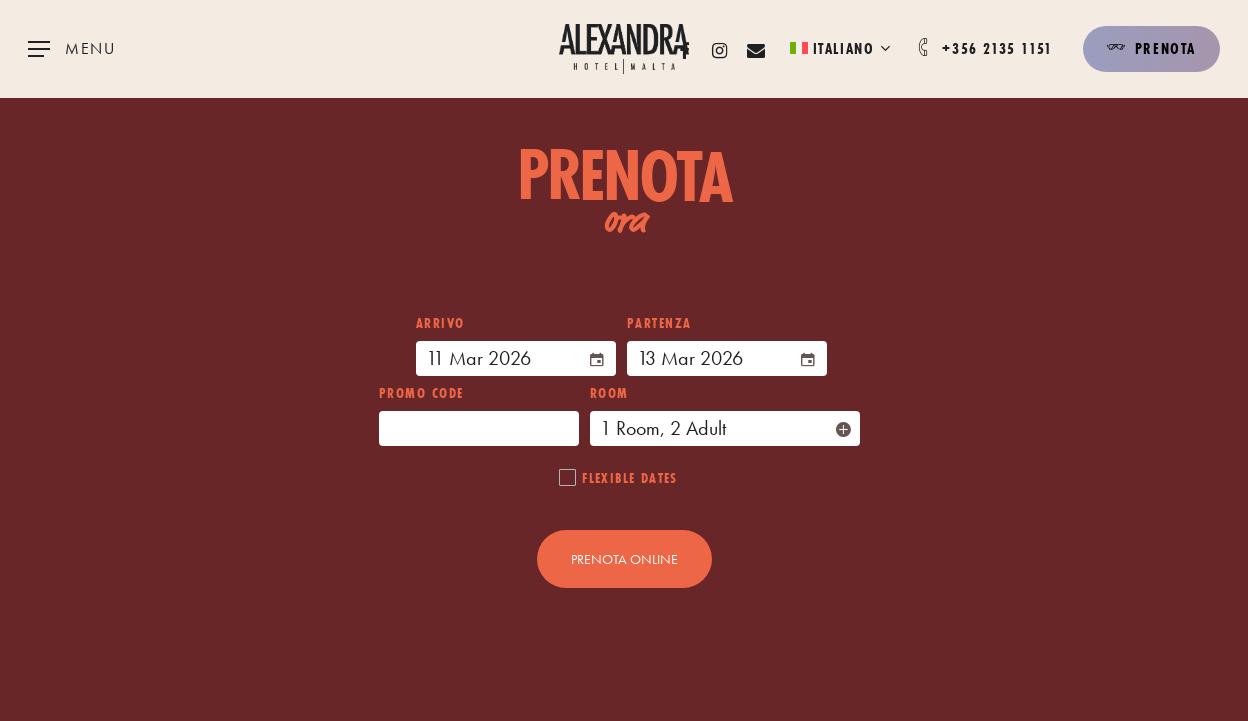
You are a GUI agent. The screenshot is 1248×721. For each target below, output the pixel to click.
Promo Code (421, 393)
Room (609, 393)
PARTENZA (659, 323)
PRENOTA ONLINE (624, 559)
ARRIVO (440, 323)
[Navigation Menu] (71, 49)
